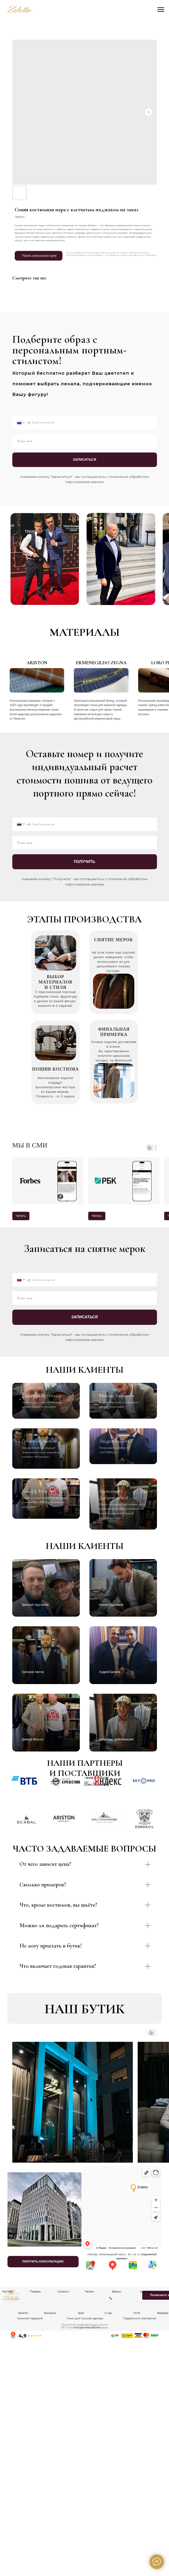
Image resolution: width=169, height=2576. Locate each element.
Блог (81, 2520)
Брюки (116, 2498)
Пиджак (35, 2498)
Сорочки (145, 2498)
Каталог (23, 2520)
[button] (43, 2468)
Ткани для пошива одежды (84, 2525)
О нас (108, 2520)
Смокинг (63, 2498)
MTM (137, 2520)
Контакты (50, 2520)
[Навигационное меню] (160, 9)
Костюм (7, 2498)
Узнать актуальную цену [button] (39, 255)
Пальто (89, 2498)
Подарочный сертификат (139, 2525)
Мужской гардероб (30, 2525)
